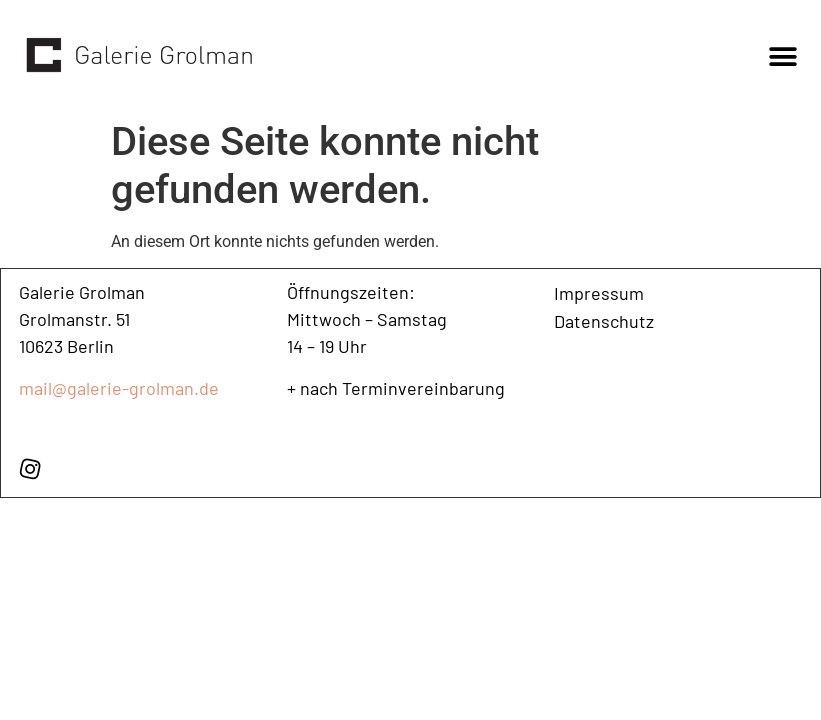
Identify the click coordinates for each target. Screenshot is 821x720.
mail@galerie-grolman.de (119, 388)
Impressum (599, 293)
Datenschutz (604, 321)
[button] (783, 56)
